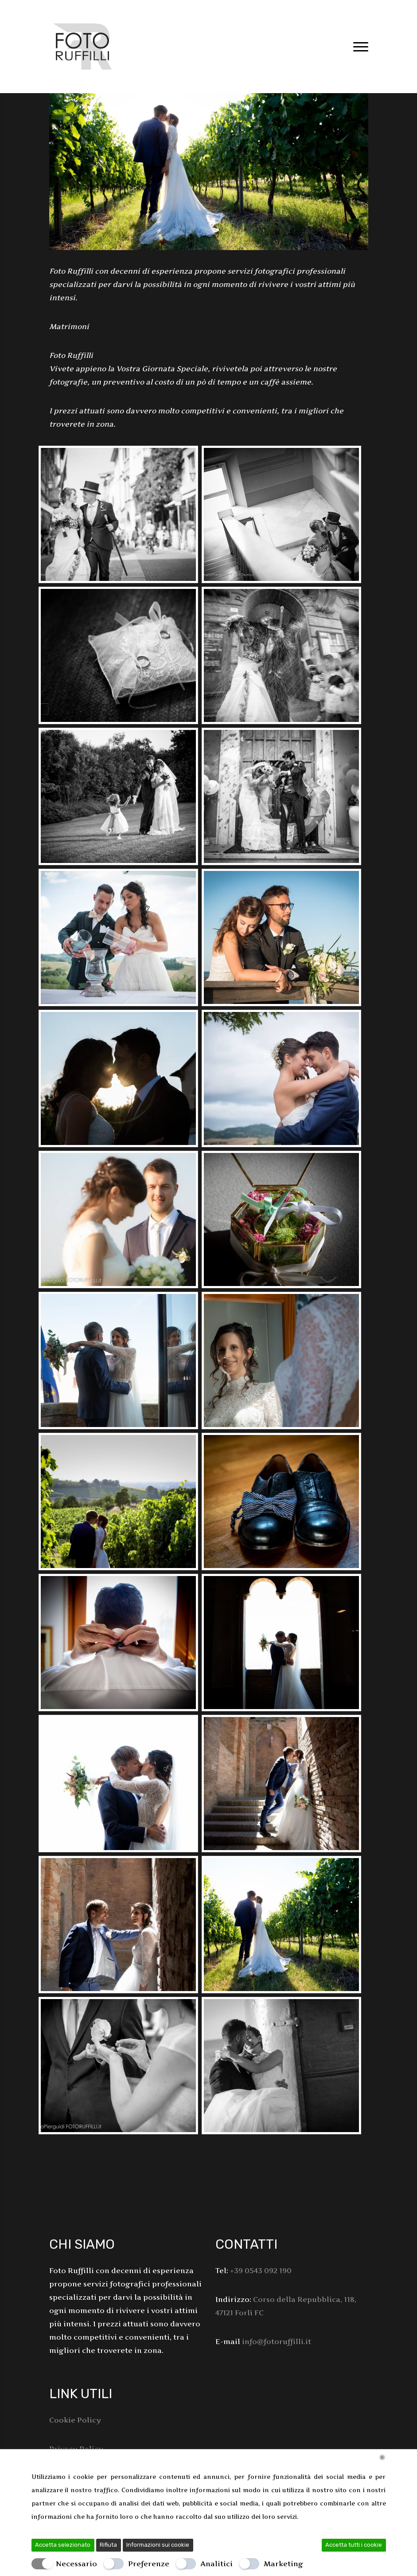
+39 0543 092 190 (261, 2270)
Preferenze (148, 2563)
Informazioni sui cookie (157, 2544)
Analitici (216, 2563)
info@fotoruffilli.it (276, 2341)
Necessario (76, 2563)
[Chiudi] (382, 2457)
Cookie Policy (75, 2419)
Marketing (283, 2563)
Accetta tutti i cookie (353, 2544)
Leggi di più (318, 2516)
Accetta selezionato (62, 2544)
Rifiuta (108, 2544)
